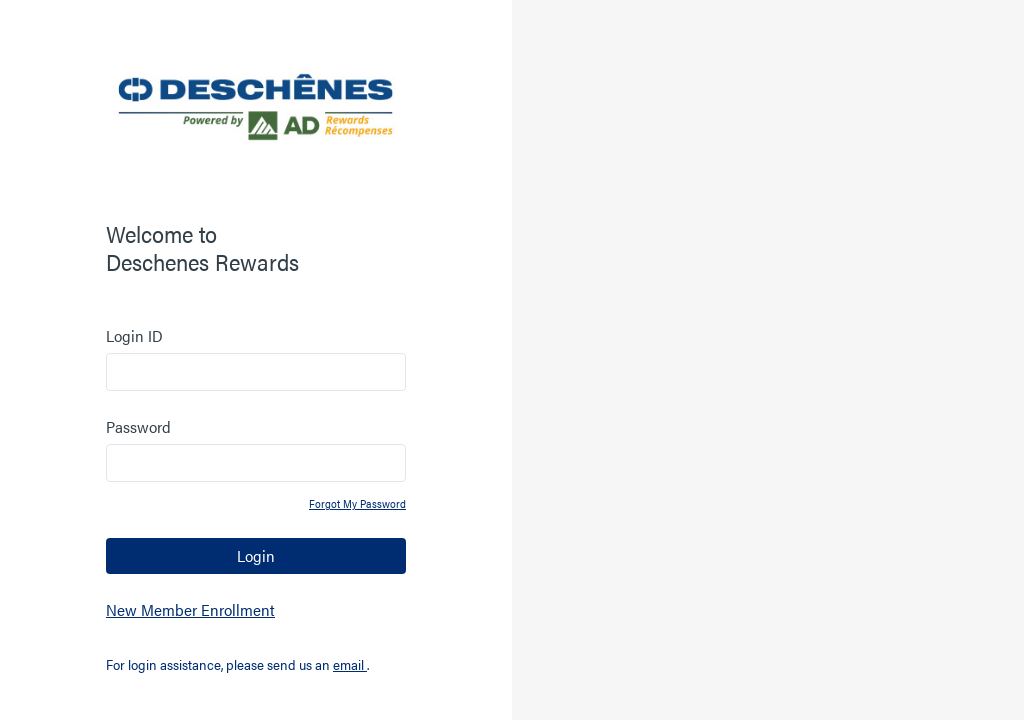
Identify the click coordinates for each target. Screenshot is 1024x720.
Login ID (134, 335)
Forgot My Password (357, 503)
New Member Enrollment (190, 609)
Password (138, 426)
